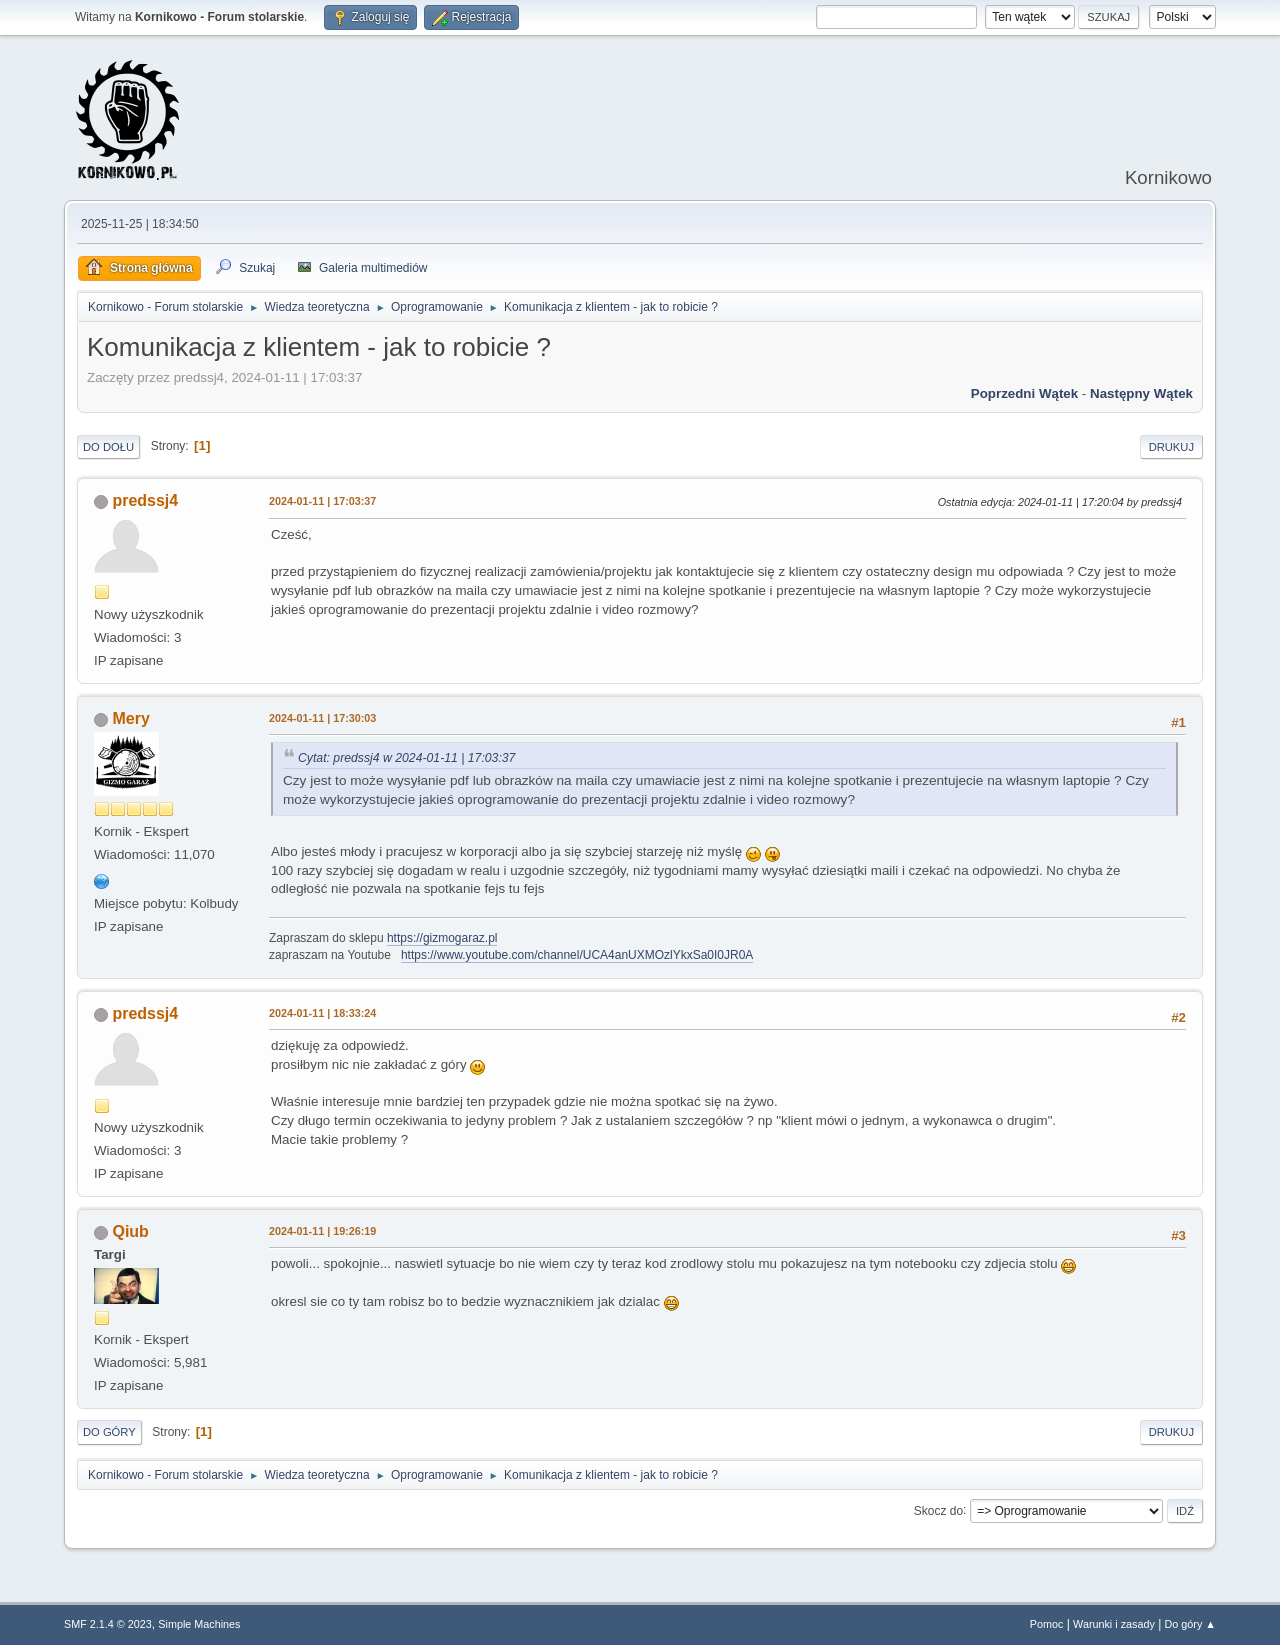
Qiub (130, 1231)
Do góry (109, 1432)
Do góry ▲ (1190, 1624)
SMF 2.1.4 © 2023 (108, 1624)
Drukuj (1171, 447)
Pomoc (1047, 1624)
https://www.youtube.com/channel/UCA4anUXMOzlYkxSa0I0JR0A (577, 955)
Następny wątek (1141, 393)
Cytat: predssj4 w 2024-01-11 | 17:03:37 (406, 758)
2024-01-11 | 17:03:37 (322, 501)
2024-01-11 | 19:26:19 (322, 1231)
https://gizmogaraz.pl (442, 938)
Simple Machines (199, 1624)
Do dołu (108, 447)
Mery (130, 718)
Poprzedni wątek (1024, 393)
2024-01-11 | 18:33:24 (322, 1013)
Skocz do (938, 1510)
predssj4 (145, 500)
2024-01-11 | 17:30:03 (322, 718)
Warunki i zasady (1114, 1624)
